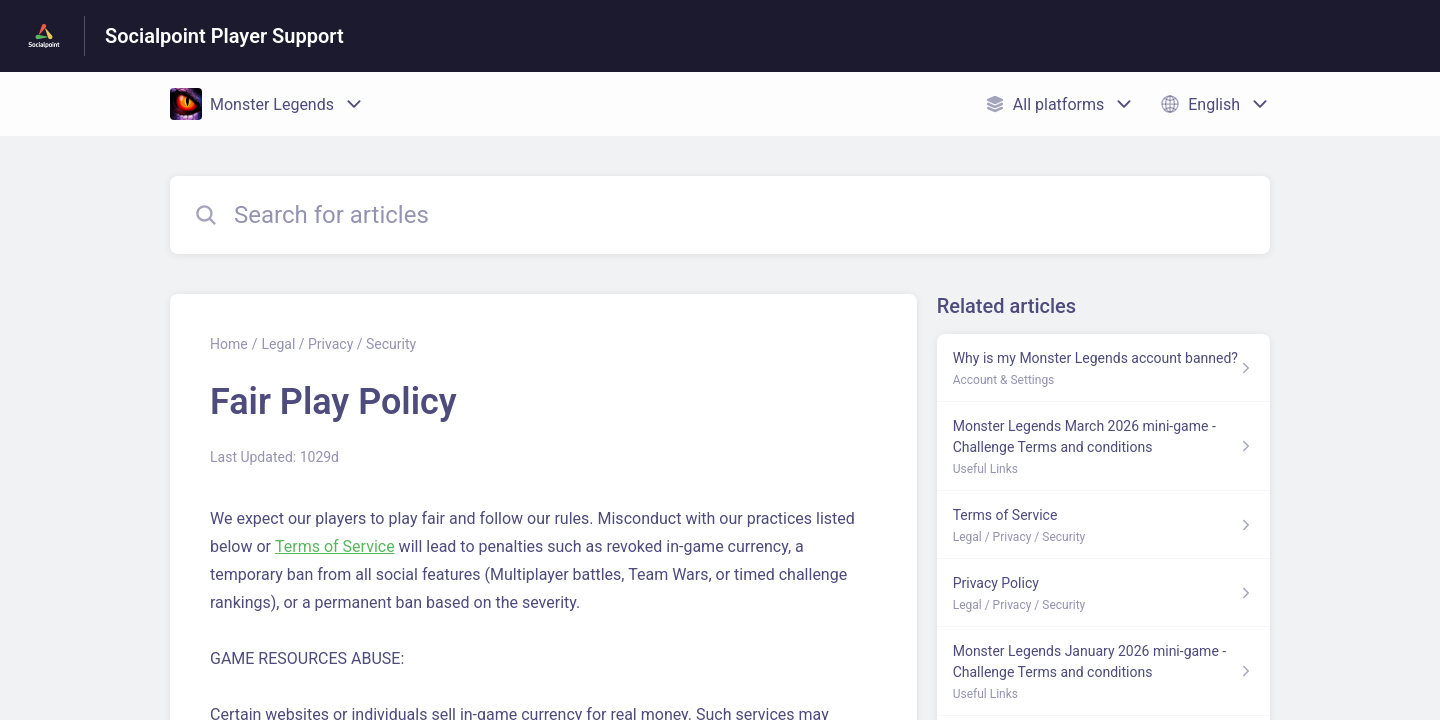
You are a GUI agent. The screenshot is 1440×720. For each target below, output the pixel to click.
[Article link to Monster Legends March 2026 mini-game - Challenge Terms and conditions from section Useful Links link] (1103, 446)
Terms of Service (335, 546)
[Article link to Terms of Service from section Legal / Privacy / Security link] (1103, 525)
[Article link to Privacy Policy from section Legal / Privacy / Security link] (1103, 593)
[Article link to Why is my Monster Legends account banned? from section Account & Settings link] (1103, 368)
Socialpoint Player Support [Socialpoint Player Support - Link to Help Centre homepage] (224, 36)
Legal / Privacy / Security (338, 344)
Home (229, 344)
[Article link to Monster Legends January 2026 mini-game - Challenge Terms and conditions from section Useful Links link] (1103, 671)
